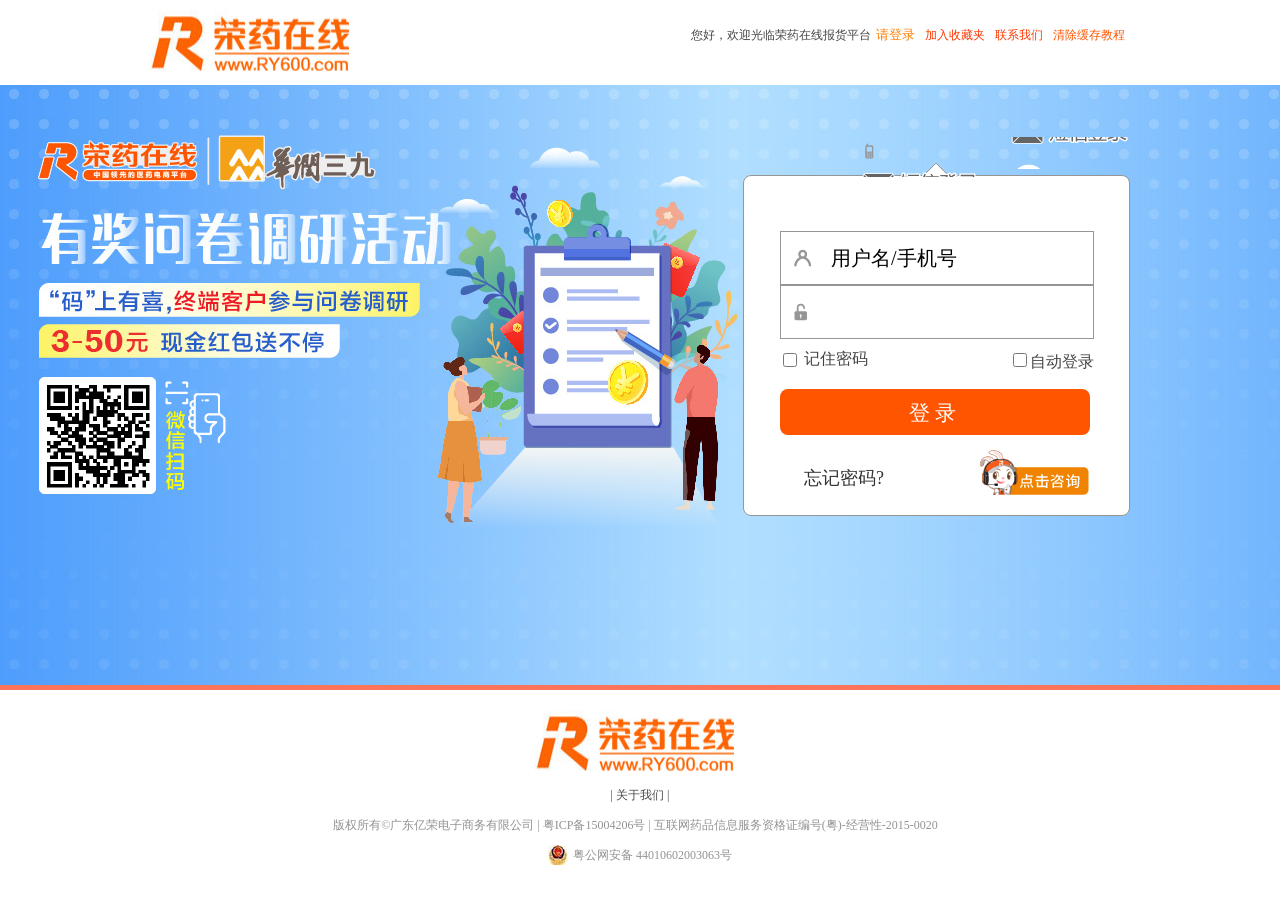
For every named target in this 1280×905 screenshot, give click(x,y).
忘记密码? (844, 478)
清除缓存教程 (1089, 35)
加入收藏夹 (955, 35)
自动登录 (1062, 361)
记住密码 (825, 358)
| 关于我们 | (640, 795)
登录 (935, 413)
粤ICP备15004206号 (594, 825)
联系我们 (1019, 35)
